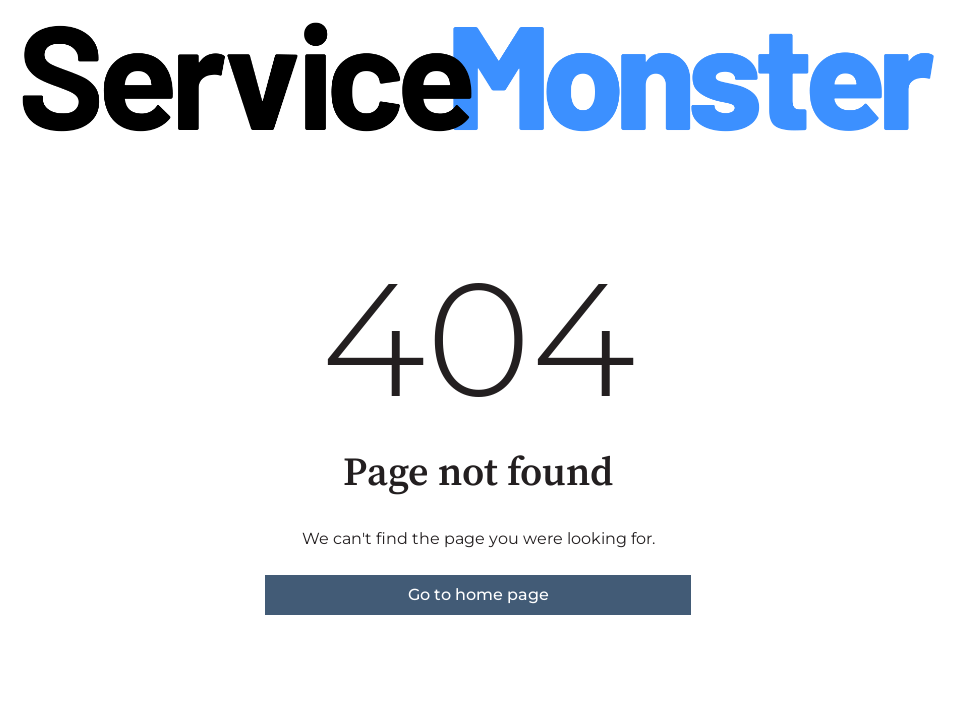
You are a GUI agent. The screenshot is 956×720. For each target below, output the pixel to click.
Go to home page (478, 594)
